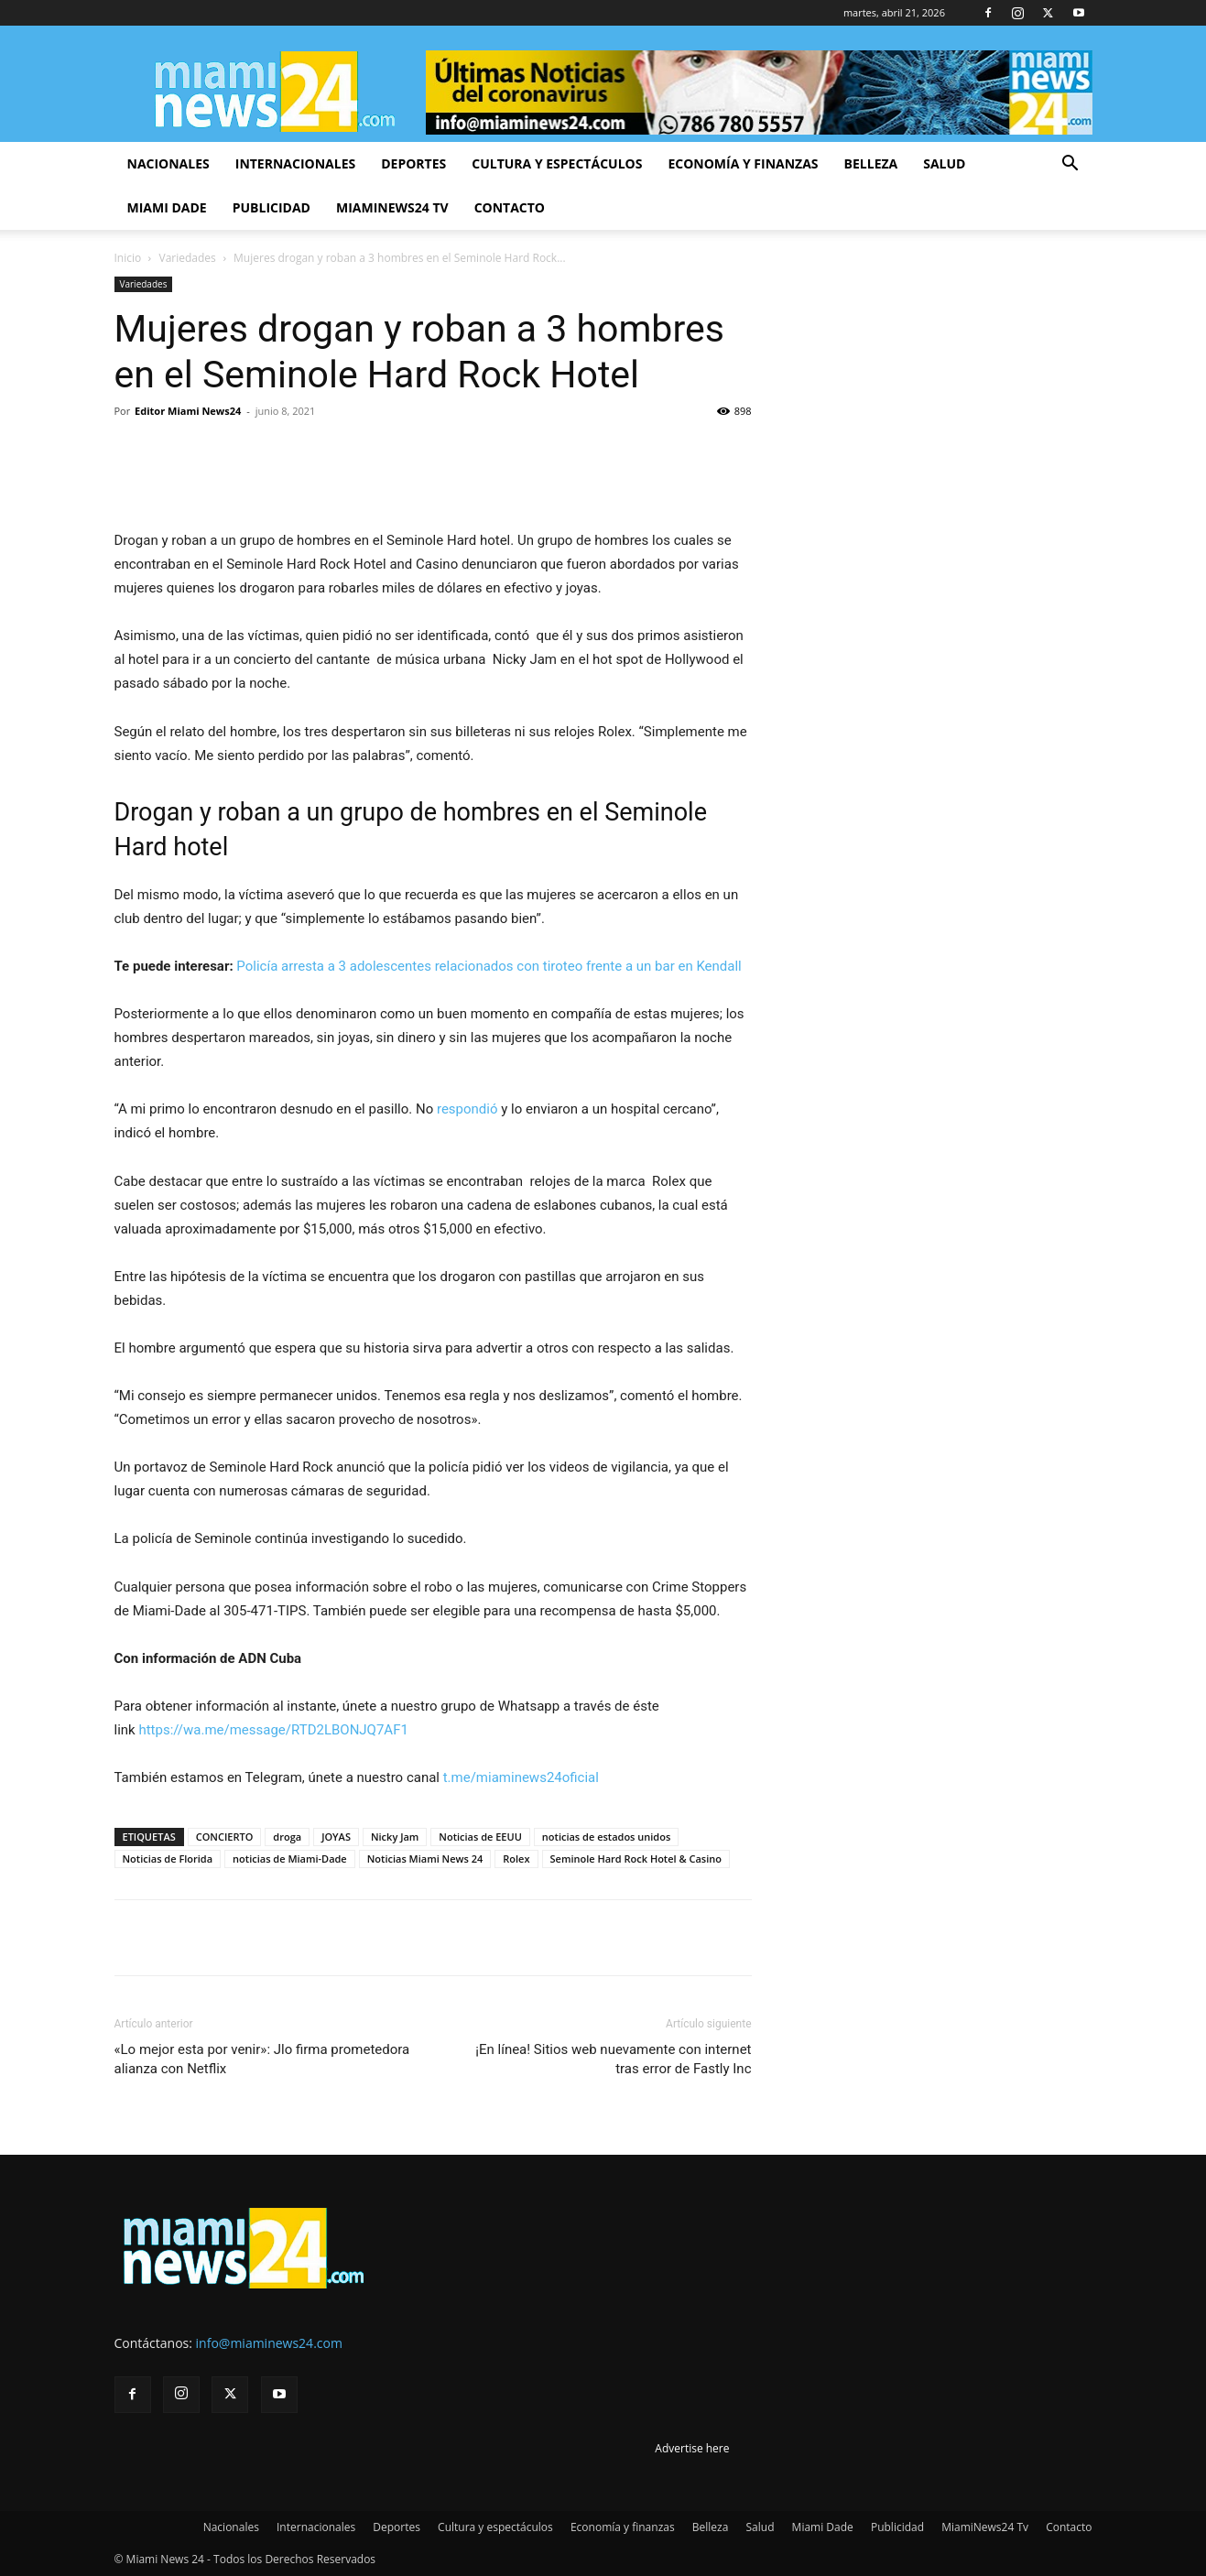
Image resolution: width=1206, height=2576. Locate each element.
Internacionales (295, 163)
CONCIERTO (225, 1836)
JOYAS (336, 1836)
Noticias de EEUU (480, 1836)
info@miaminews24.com (269, 2343)
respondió (467, 1109)
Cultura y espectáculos (557, 163)
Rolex (516, 1858)
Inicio (128, 258)
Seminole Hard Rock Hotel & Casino (636, 1858)
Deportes (413, 163)
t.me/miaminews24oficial (521, 1777)
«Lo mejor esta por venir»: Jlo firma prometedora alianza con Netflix (262, 2059)
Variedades (187, 258)
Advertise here (692, 2448)
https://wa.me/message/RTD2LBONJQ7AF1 (272, 1730)
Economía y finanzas (743, 163)
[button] (1070, 165)
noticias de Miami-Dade (290, 1858)
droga (287, 1836)
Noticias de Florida (168, 1858)
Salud (944, 163)
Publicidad (271, 207)
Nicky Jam (394, 1836)
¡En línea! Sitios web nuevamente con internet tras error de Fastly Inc (613, 2059)
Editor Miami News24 (188, 411)
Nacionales (168, 163)
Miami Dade (167, 207)
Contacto (509, 207)
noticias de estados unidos (606, 1836)
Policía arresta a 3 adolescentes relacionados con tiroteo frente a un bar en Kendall (488, 966)
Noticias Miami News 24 (425, 1858)
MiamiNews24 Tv (392, 207)
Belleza (871, 163)
